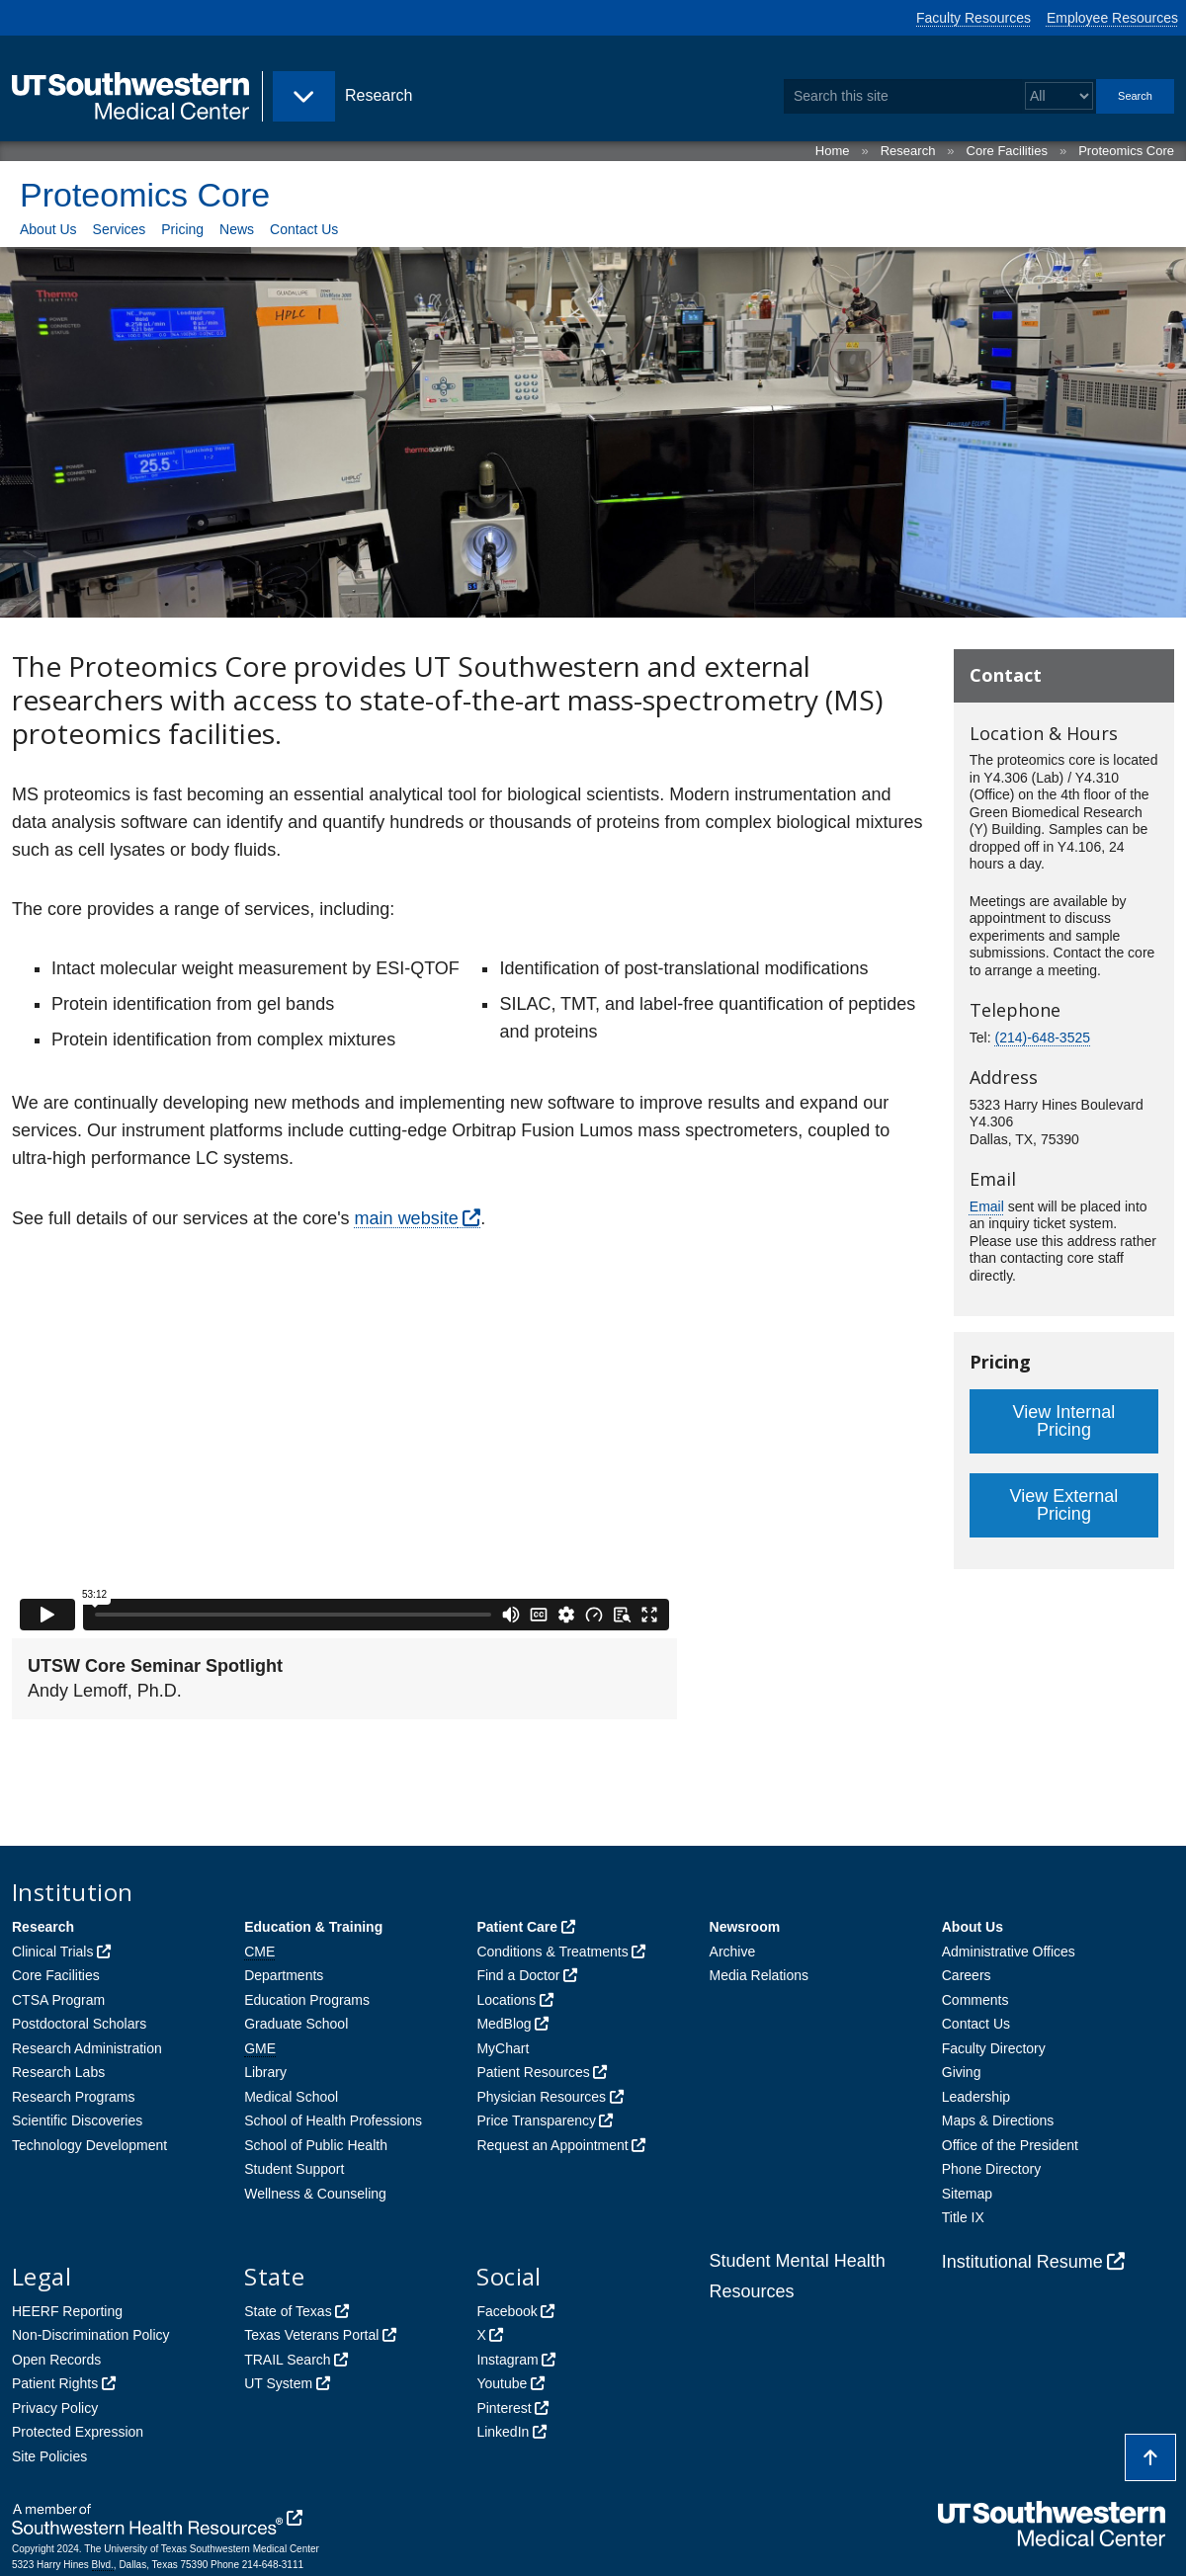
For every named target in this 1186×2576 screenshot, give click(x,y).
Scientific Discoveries (77, 2120)
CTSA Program (58, 2000)
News (236, 229)
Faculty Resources (973, 18)
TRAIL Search (287, 2360)
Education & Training (313, 1927)
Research (908, 150)
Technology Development (89, 2145)
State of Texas (287, 2311)
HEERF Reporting (67, 2311)
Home (832, 150)
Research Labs (58, 2072)
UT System (278, 2383)
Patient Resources (532, 2072)
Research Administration (87, 2048)
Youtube (501, 2383)
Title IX (963, 2217)
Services (119, 229)
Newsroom (745, 1927)
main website (407, 1218)
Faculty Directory (994, 2048)
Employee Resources (1112, 18)
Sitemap (967, 2194)
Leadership (976, 2097)
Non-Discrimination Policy (91, 2335)
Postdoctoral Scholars (79, 2024)
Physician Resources (541, 2097)
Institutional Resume (1022, 2262)
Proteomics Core (1126, 150)
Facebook (506, 2311)
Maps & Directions (998, 2120)
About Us (48, 229)
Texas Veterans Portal (311, 2335)
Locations (506, 2000)
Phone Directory (991, 2169)
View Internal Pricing (1064, 1421)
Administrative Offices (1008, 1951)
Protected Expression (77, 2432)
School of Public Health (315, 2145)
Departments (283, 1975)
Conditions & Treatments (552, 1951)
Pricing (182, 229)
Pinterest (503, 2408)
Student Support (294, 2169)
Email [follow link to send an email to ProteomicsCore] (987, 1206)
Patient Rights (55, 2383)
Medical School (291, 2097)
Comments (975, 2000)
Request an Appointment (552, 2145)
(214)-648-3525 (1042, 1037)
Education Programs (307, 2000)
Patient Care (516, 1927)
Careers (966, 1975)
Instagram (507, 2360)
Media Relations (759, 1975)
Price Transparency (536, 2120)
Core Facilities (1007, 150)
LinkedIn (502, 2432)
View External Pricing (1064, 1505)
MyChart (502, 2048)
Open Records (56, 2360)
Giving (961, 2072)
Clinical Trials (52, 1951)
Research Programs (73, 2097)
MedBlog (503, 2024)
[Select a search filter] (1059, 96)
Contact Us (304, 229)
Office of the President (1010, 2145)
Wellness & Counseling (315, 2194)
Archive (733, 1951)
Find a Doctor (517, 1975)
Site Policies (49, 2456)
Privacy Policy (55, 2408)
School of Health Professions (333, 2120)
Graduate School (296, 2024)
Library (265, 2072)
